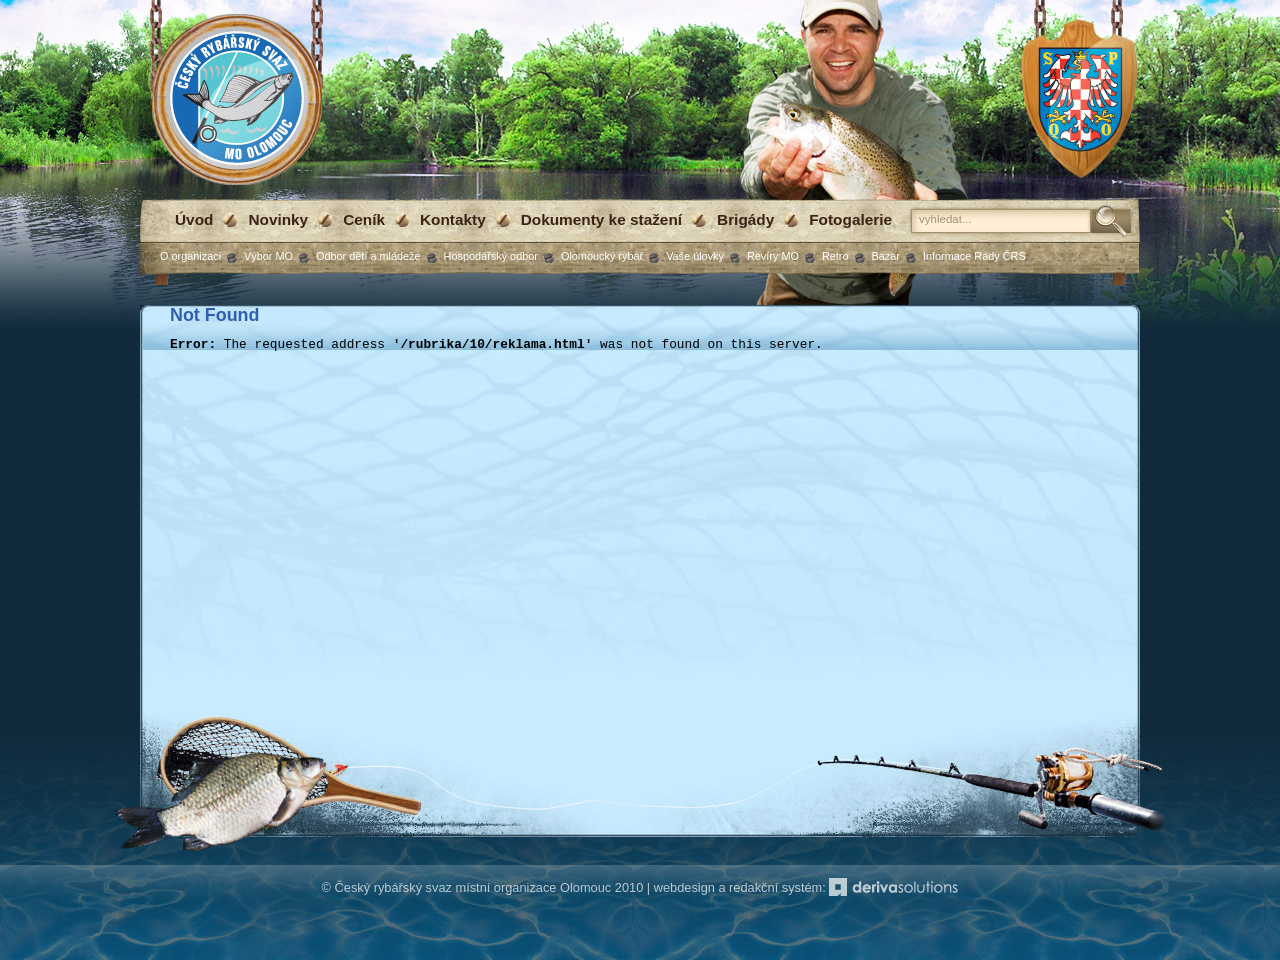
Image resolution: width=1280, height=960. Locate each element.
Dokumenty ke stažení (601, 219)
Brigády (745, 219)
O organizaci (190, 256)
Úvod (194, 219)
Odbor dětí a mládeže (368, 256)
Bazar (886, 256)
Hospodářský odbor (491, 256)
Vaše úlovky (695, 256)
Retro (835, 256)
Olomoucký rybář (602, 256)
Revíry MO (773, 256)
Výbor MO (268, 256)
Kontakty (453, 219)
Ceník (364, 219)
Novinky (278, 219)
